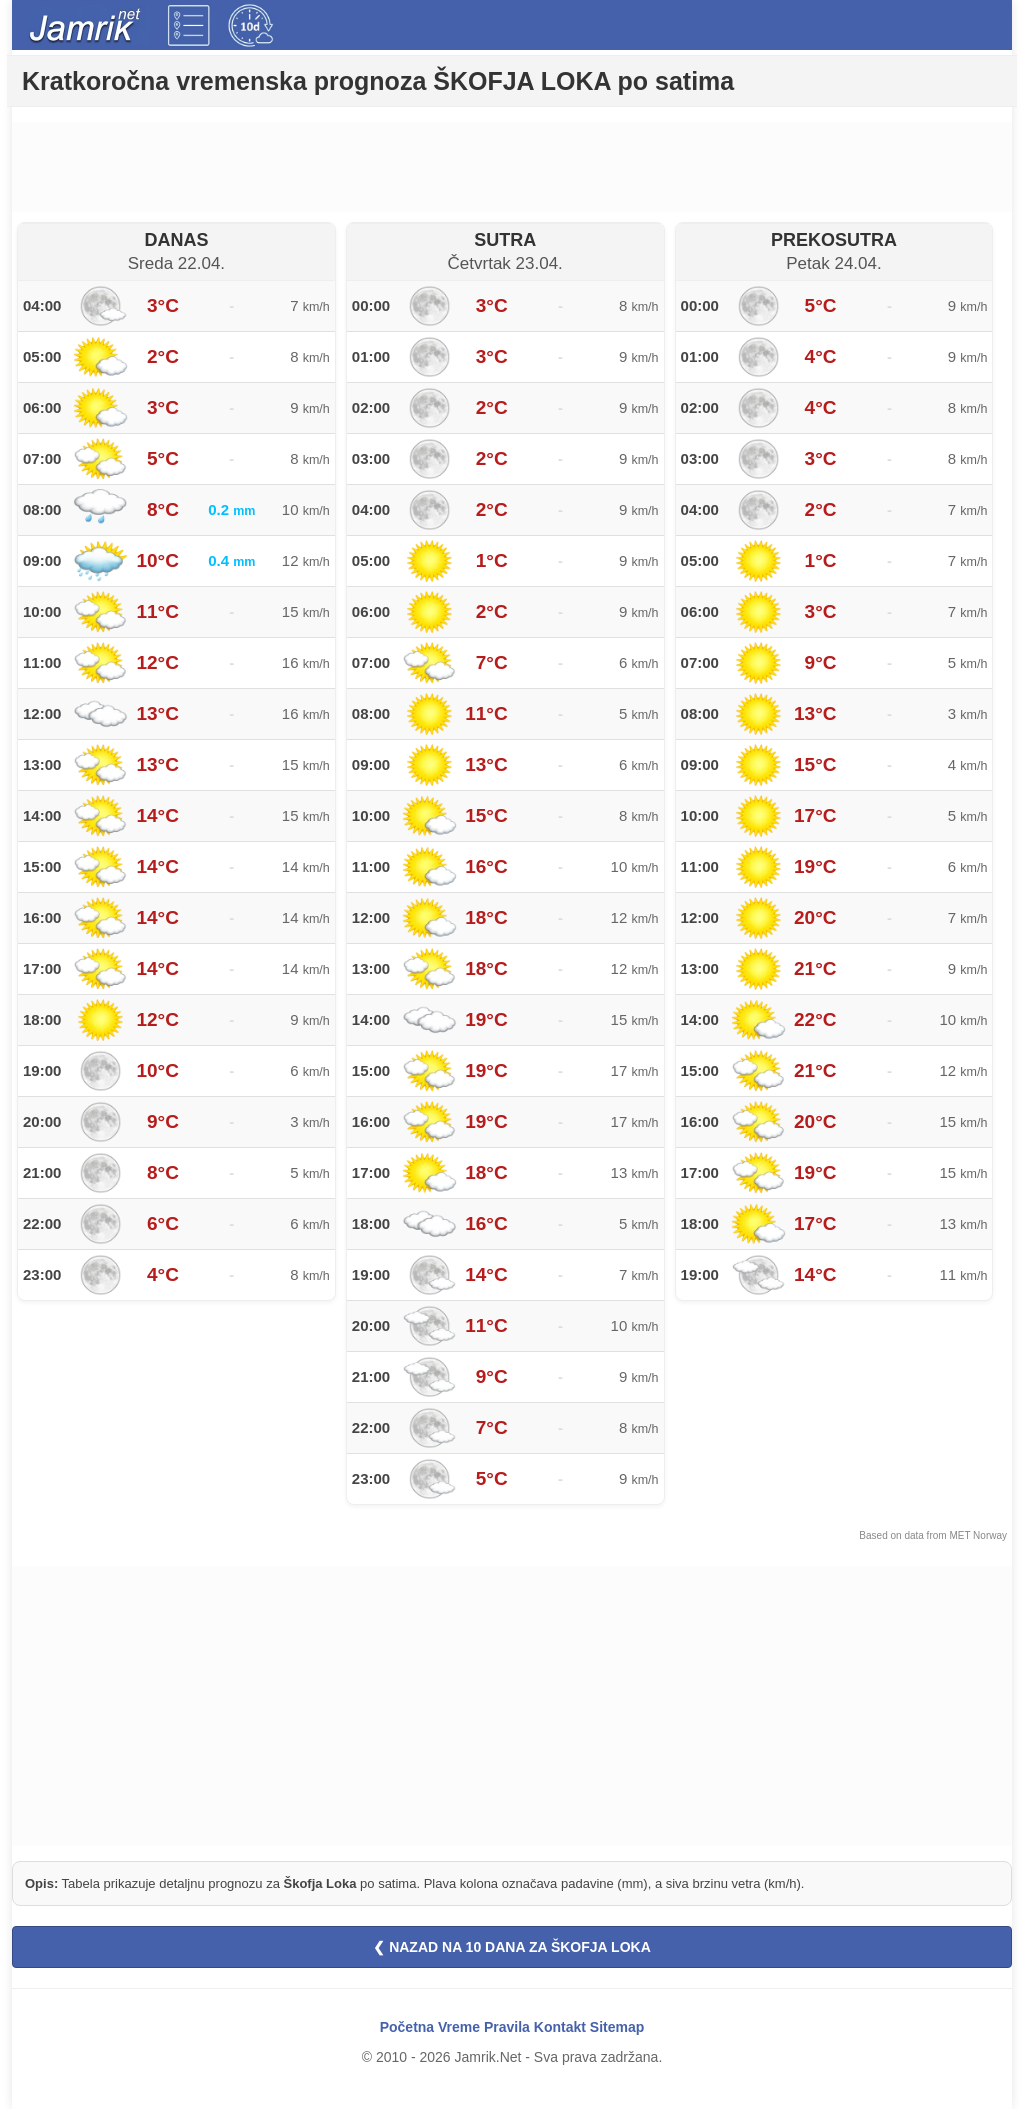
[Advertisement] (512, 167)
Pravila (507, 2027)
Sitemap (617, 2027)
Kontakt (560, 2027)
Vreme (459, 2027)
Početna (407, 2027)
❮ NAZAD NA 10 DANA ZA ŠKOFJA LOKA (512, 1947)
